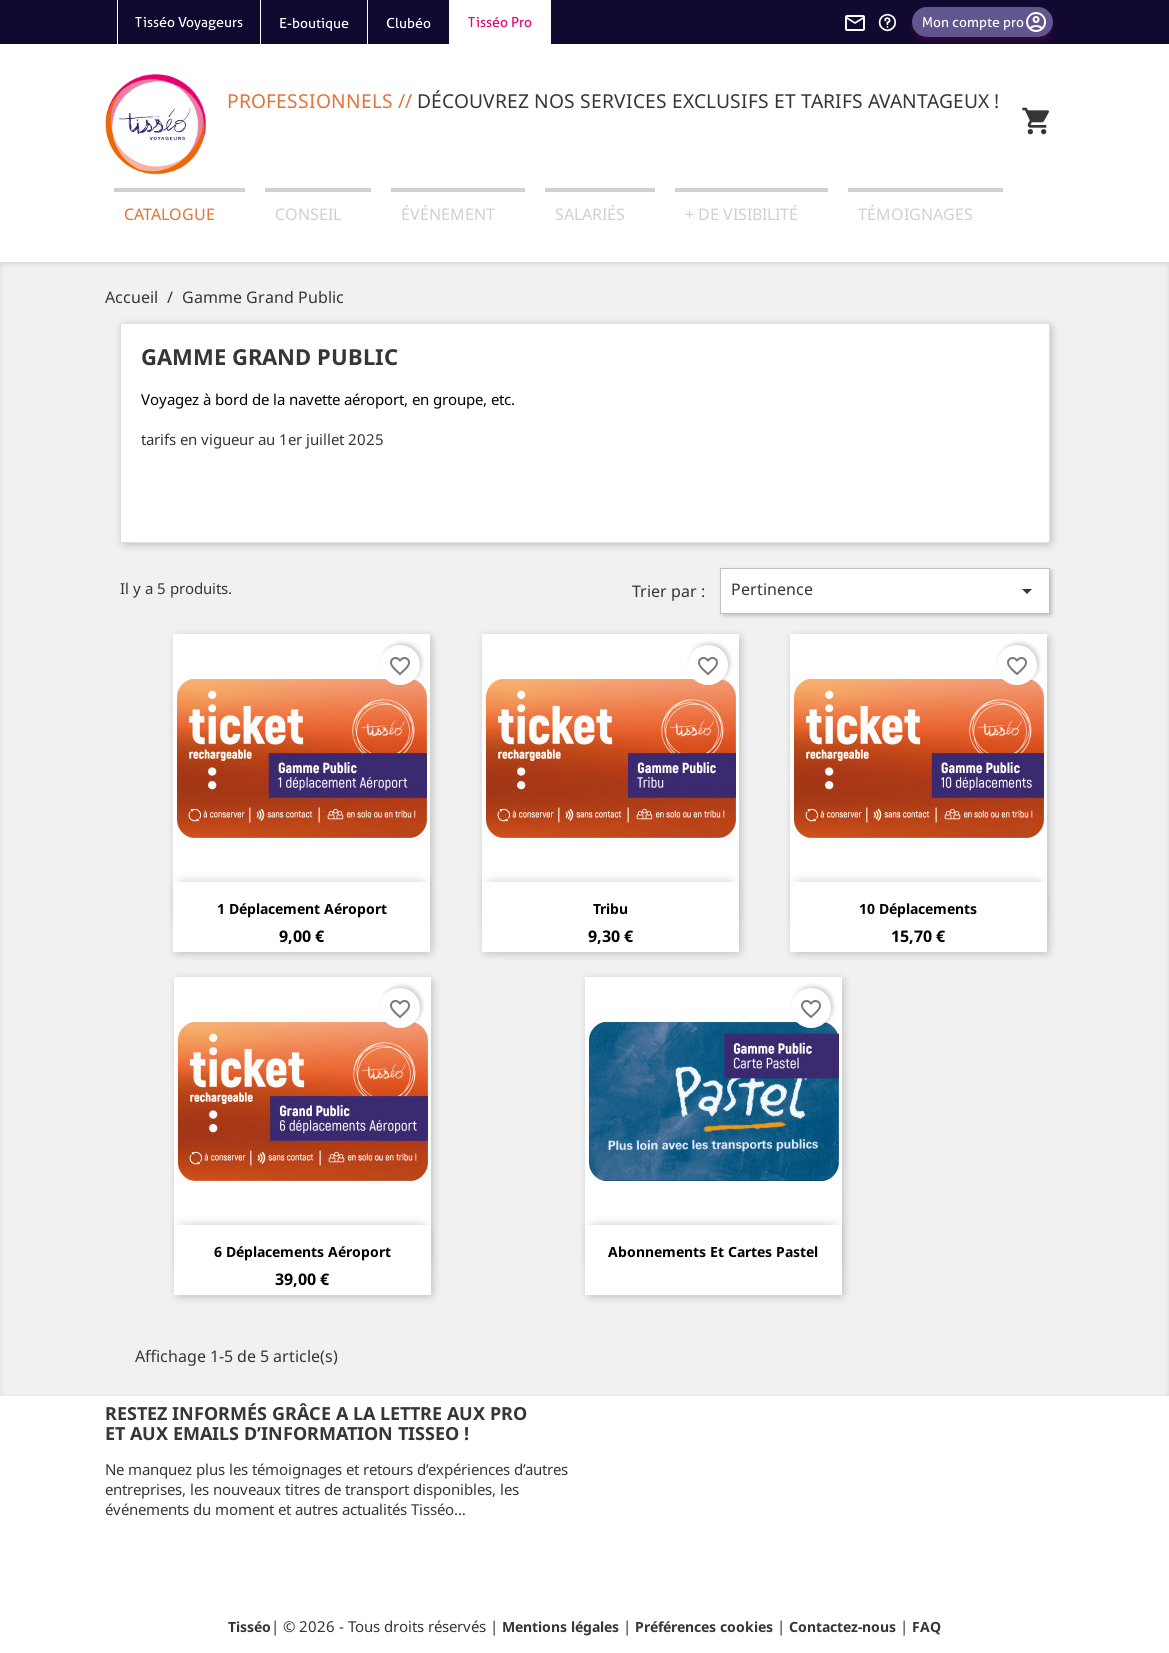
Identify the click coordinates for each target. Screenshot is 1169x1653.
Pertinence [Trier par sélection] (885, 590)
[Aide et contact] (887, 22)
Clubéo (408, 23)
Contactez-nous (842, 1626)
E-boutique (314, 23)
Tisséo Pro (500, 22)
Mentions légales (560, 1626)
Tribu (610, 908)
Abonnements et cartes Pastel (713, 1251)
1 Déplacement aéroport (302, 908)
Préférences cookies (704, 1626)
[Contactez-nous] (855, 22)
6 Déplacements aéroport (302, 1251)
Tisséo (249, 1626)
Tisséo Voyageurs (189, 22)
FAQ (926, 1626)
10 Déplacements (918, 908)
